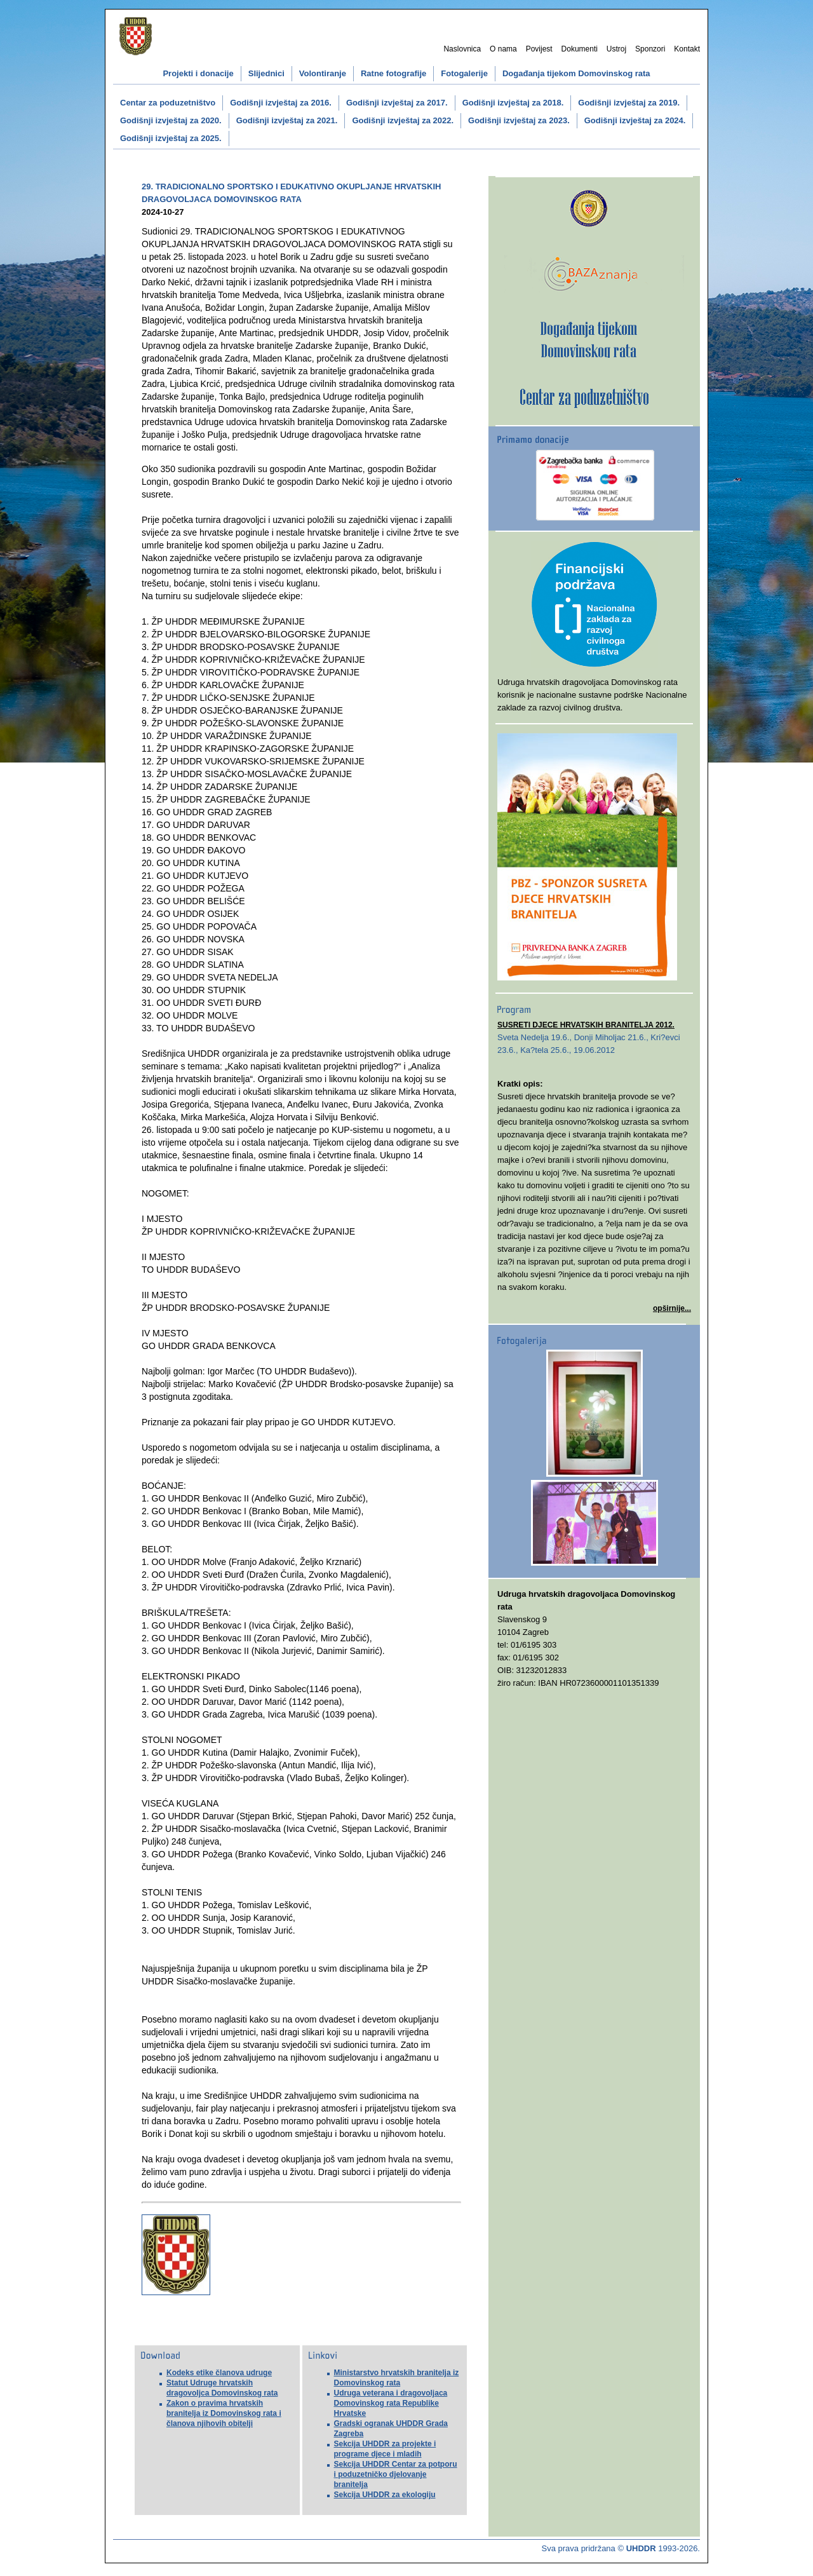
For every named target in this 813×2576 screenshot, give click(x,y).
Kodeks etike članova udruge (219, 2372)
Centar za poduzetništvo (167, 102)
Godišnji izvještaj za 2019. (629, 102)
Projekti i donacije (198, 73)
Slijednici (266, 73)
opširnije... (672, 1308)
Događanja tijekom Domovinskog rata (576, 73)
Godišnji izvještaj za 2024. (635, 120)
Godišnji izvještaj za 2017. (397, 102)
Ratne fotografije (393, 73)
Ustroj (616, 48)
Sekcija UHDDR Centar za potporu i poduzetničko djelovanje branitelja (395, 2474)
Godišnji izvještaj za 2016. (281, 102)
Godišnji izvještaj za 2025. (171, 138)
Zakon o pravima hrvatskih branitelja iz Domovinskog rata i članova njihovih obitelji (223, 2413)
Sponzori (650, 48)
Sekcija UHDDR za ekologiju (385, 2494)
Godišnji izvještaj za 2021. (287, 120)
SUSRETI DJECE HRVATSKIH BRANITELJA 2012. (586, 1024)
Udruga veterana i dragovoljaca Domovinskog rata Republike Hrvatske (391, 2403)
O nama (503, 48)
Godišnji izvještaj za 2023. (519, 120)
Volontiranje (322, 73)
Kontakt (687, 48)
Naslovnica (462, 48)
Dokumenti (579, 48)
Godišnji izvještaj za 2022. (403, 120)
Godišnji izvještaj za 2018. (513, 102)
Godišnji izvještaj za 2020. (171, 120)
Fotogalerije (464, 73)
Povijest (539, 48)
